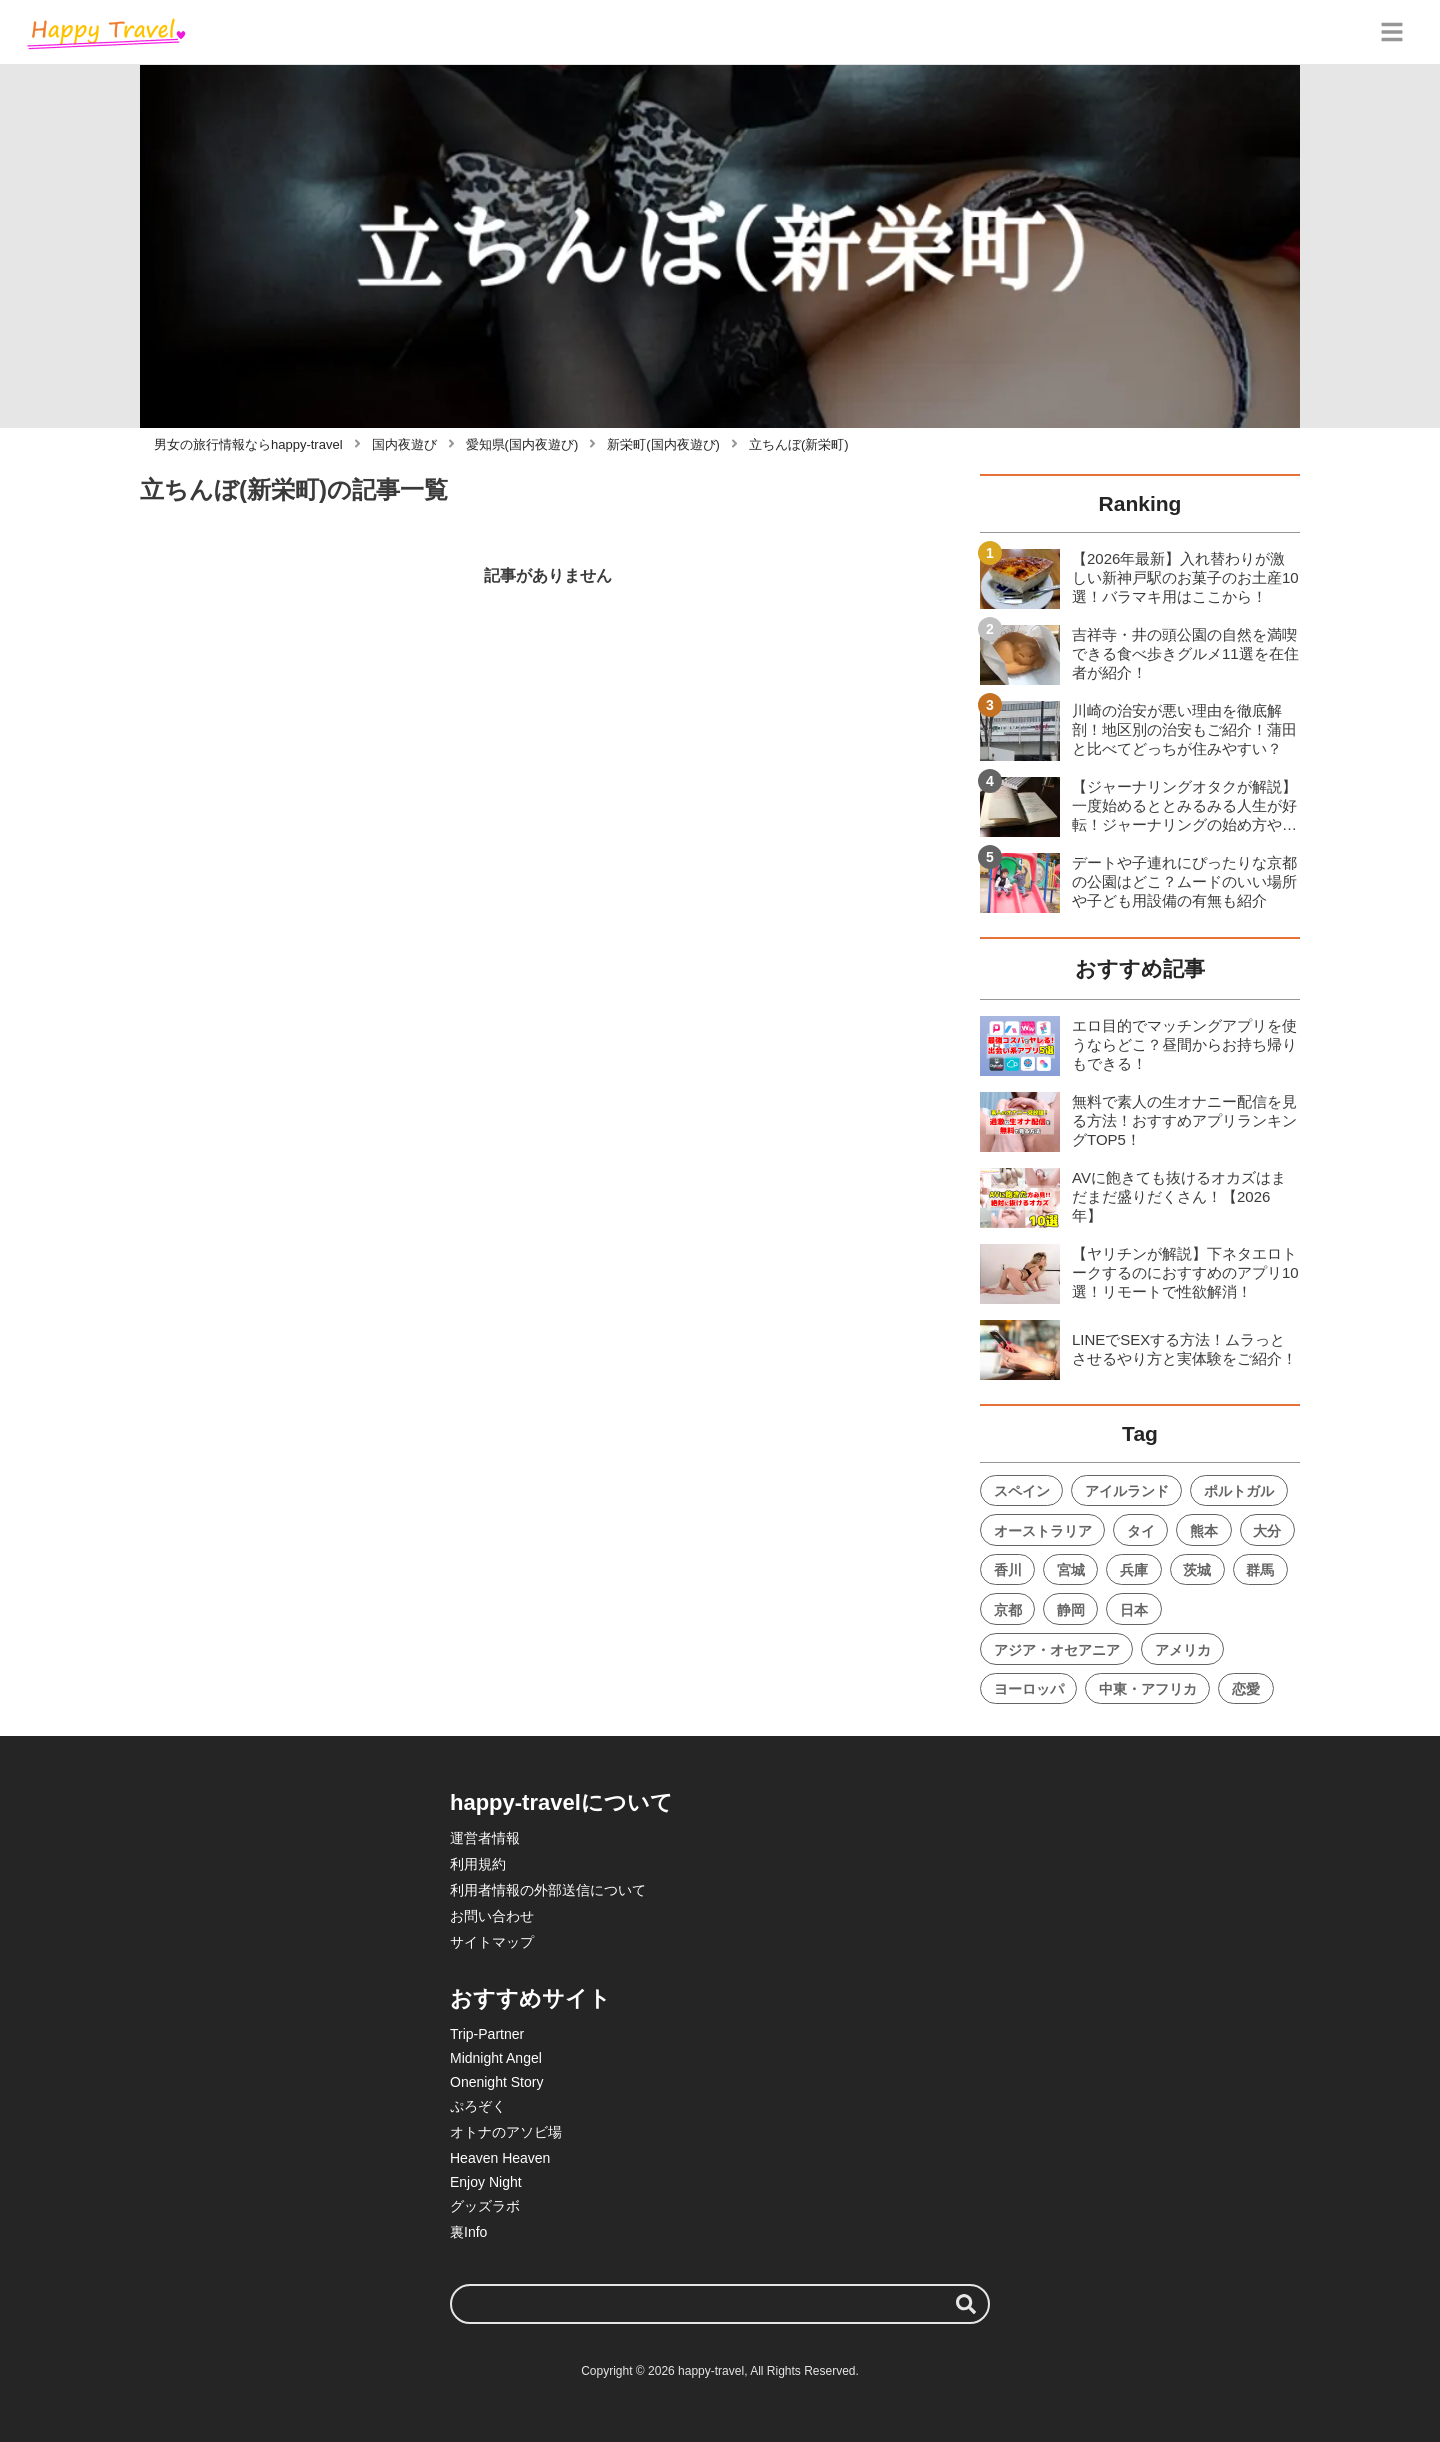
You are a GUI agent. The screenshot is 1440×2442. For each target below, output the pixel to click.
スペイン (1022, 1491)
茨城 (1197, 1570)
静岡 (1071, 1610)
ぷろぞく (478, 2106)
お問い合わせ (492, 1916)
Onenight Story (496, 2082)
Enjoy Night (486, 2182)
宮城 (1071, 1570)
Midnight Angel (496, 2058)
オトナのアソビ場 (506, 2132)
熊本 (1204, 1531)
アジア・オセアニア (1057, 1650)
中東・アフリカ (1148, 1689)
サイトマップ (492, 1942)
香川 (1008, 1570)
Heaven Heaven (500, 2158)
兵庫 (1134, 1570)
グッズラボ (485, 2206)
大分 (1267, 1531)
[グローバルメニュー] (1392, 32)
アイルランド (1127, 1491)
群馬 (1260, 1570)
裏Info (468, 2232)
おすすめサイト (530, 1998)
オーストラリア (1043, 1531)
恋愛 (1246, 1689)
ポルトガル (1239, 1491)
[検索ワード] (720, 2304)
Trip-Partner (487, 2034)
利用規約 (478, 1864)
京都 (1008, 1610)
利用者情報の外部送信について (548, 1890)
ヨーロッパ (1029, 1689)
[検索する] (966, 2304)
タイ (1141, 1531)
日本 (1134, 1610)
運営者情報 (485, 1838)
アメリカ (1183, 1650)
